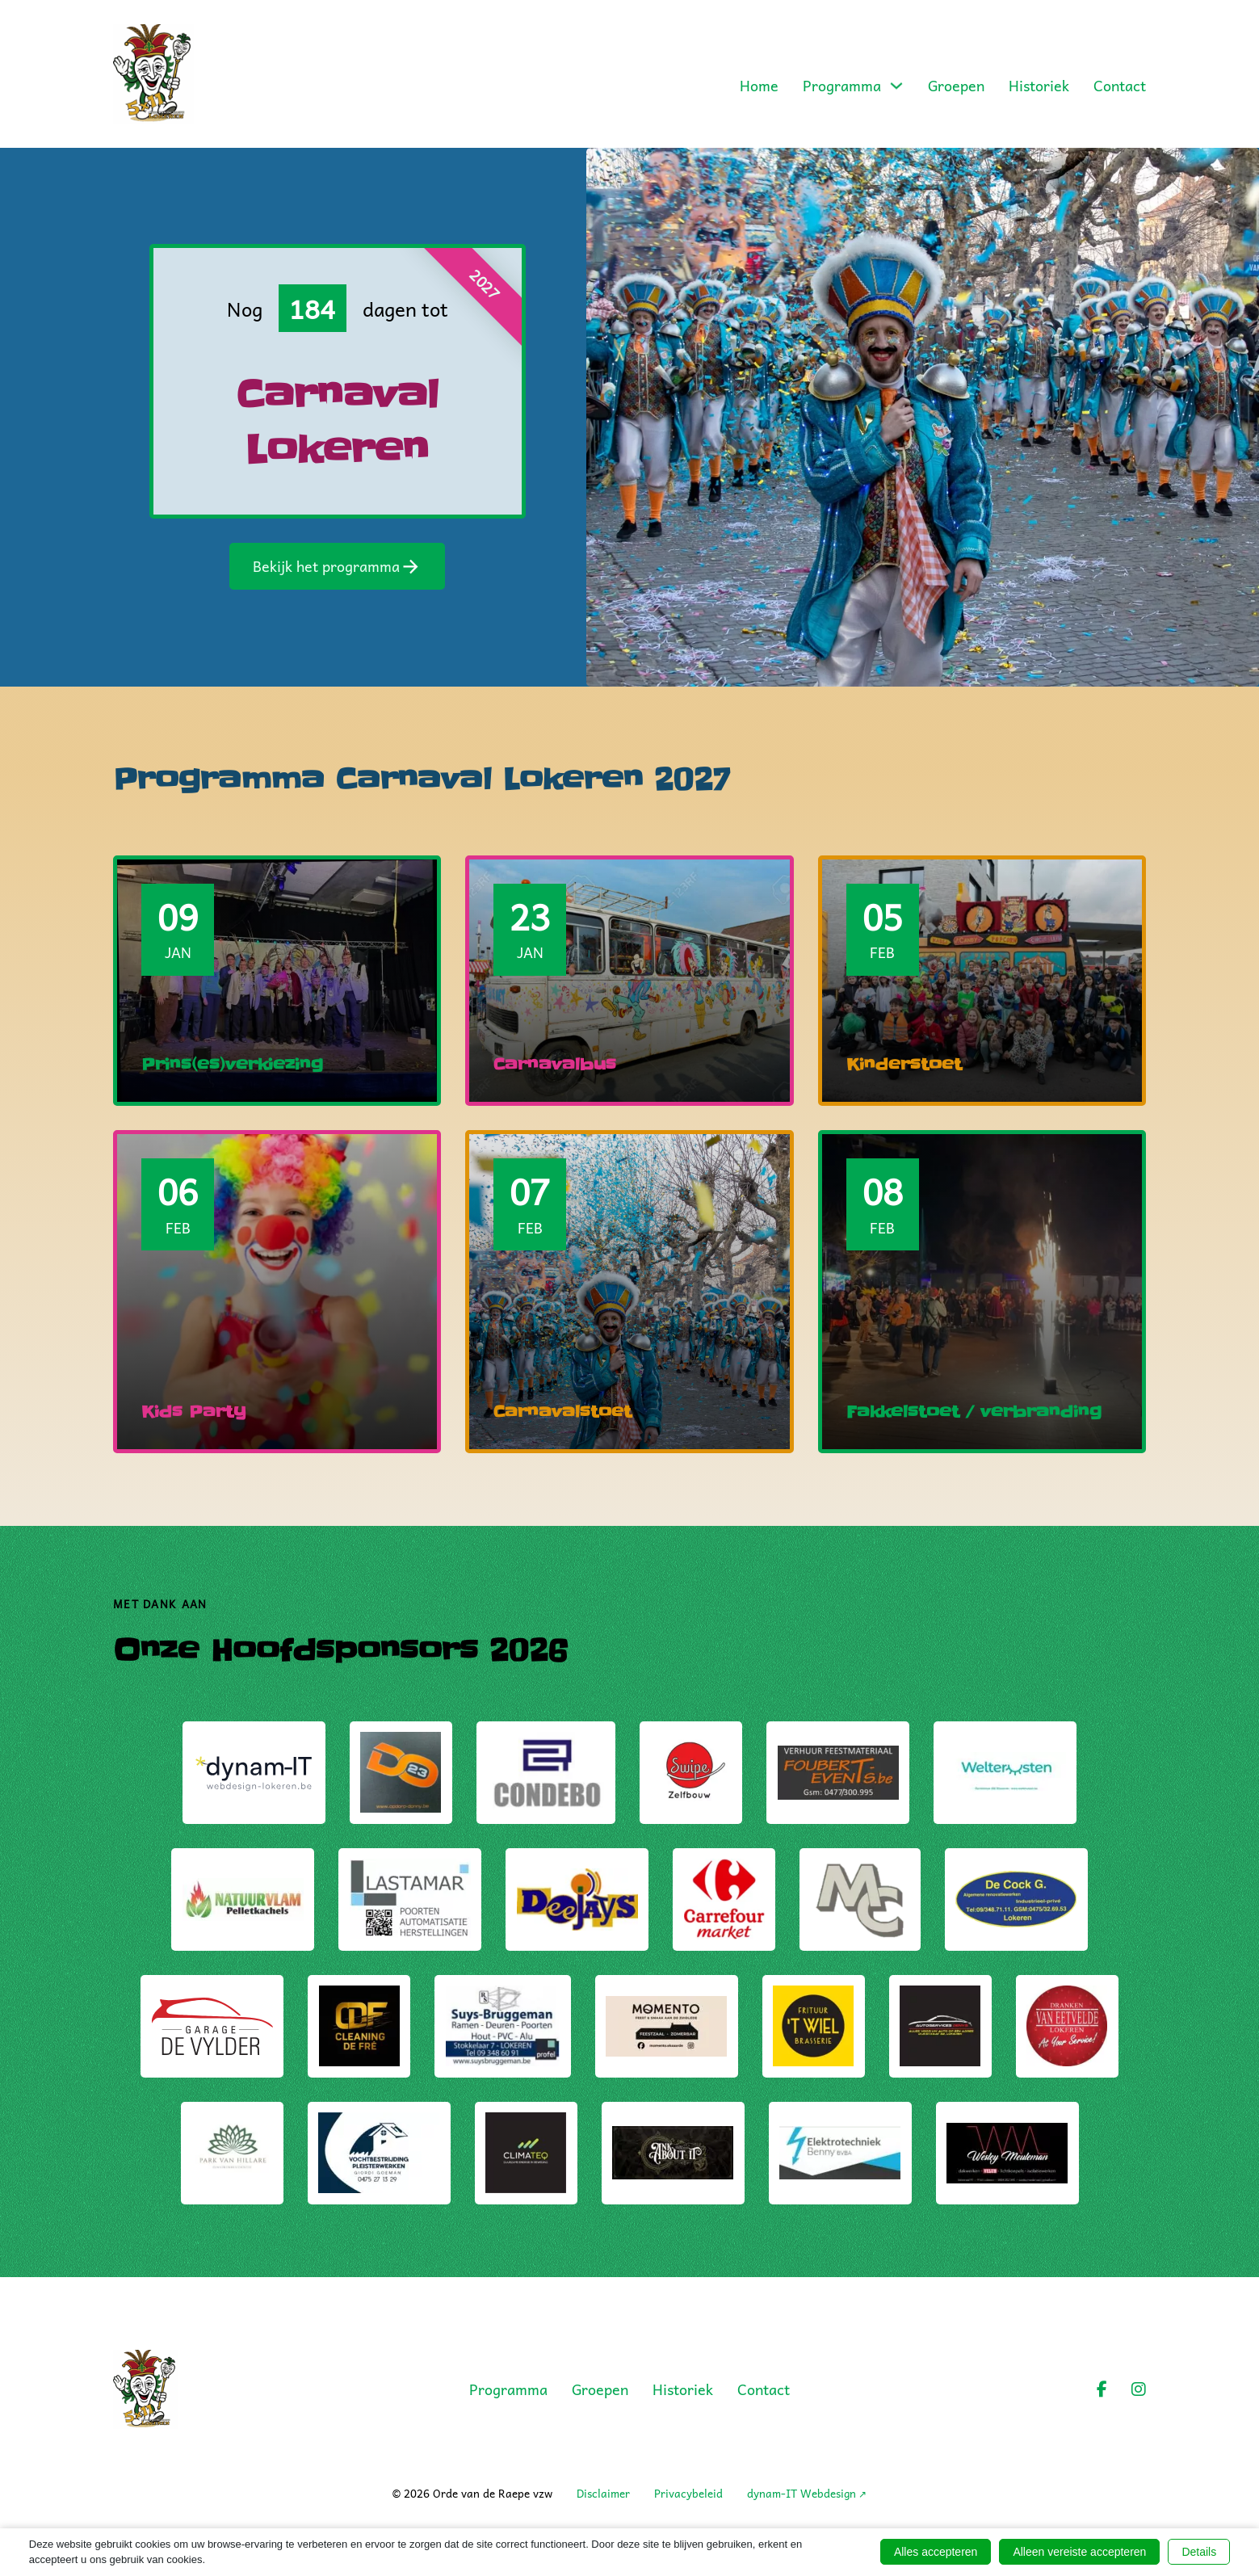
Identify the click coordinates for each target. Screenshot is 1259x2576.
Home (759, 85)
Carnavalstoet (562, 1412)
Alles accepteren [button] (936, 2551)
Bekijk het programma (337, 566)
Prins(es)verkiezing (232, 1064)
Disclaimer (603, 2493)
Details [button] (1198, 2551)
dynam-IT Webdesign (801, 2493)
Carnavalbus (554, 1064)
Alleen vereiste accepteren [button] (1079, 2551)
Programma (842, 85)
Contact (1119, 85)
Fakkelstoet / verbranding (974, 1412)
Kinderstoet (904, 1064)
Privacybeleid (688, 2493)
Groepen (956, 85)
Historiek (1039, 85)
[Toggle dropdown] (896, 85)
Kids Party (193, 1412)
